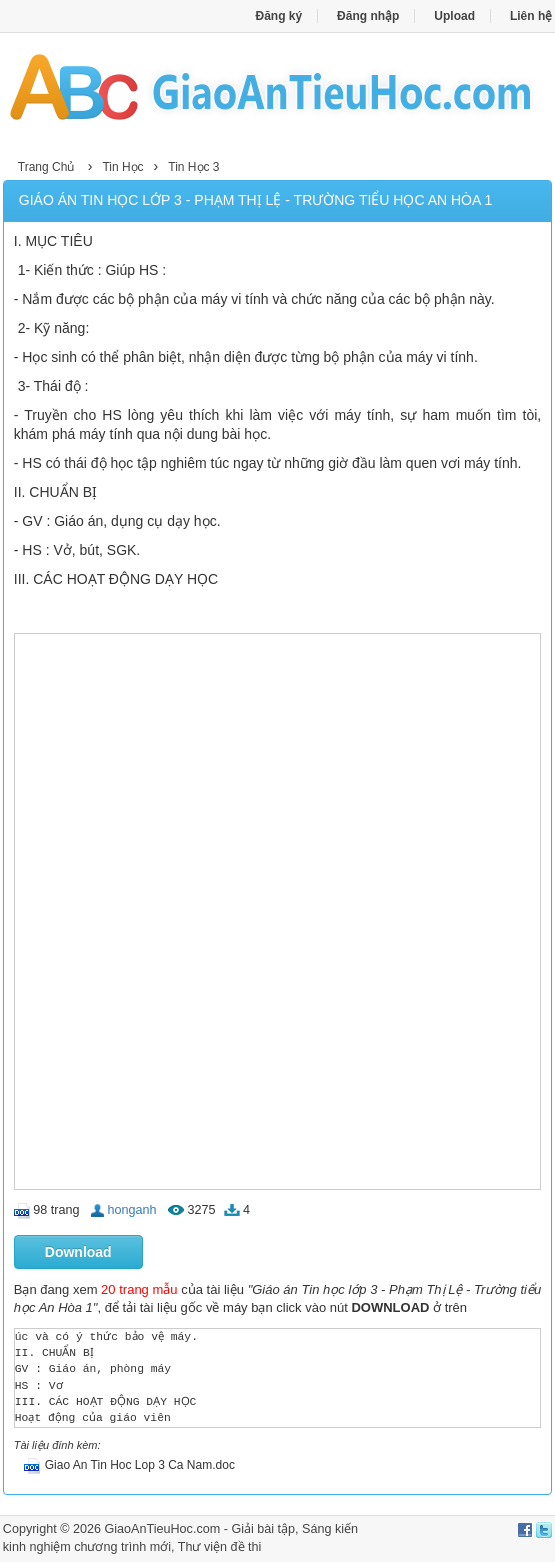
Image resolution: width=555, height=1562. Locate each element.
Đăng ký (279, 16)
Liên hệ (531, 16)
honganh (132, 1210)
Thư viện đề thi (220, 1547)
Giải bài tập (263, 1529)
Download (78, 1252)
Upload (454, 16)
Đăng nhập (368, 16)
